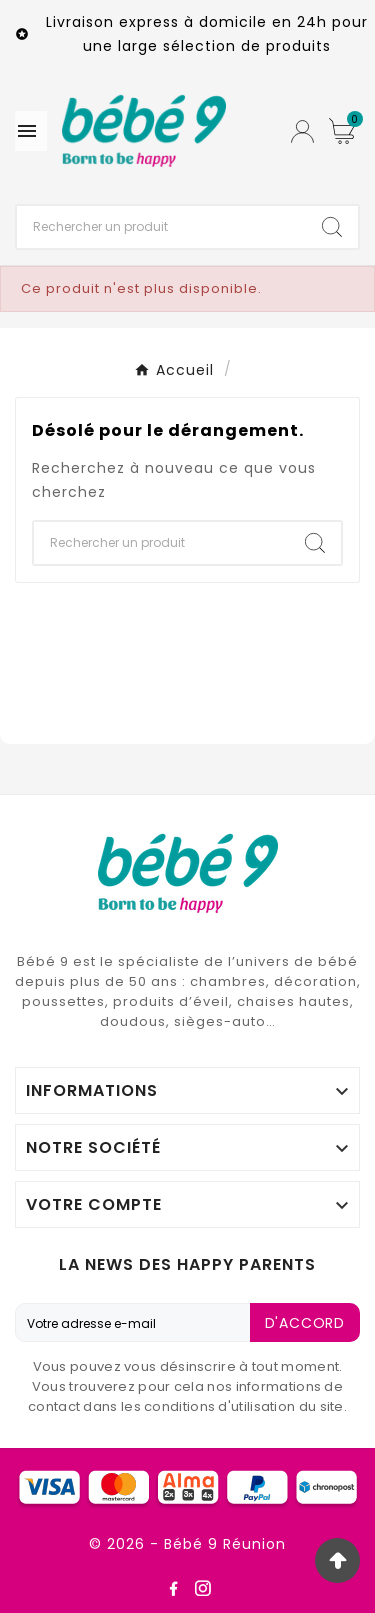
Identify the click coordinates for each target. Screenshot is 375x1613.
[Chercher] (161, 227)
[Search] (332, 227)
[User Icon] (302, 131)
